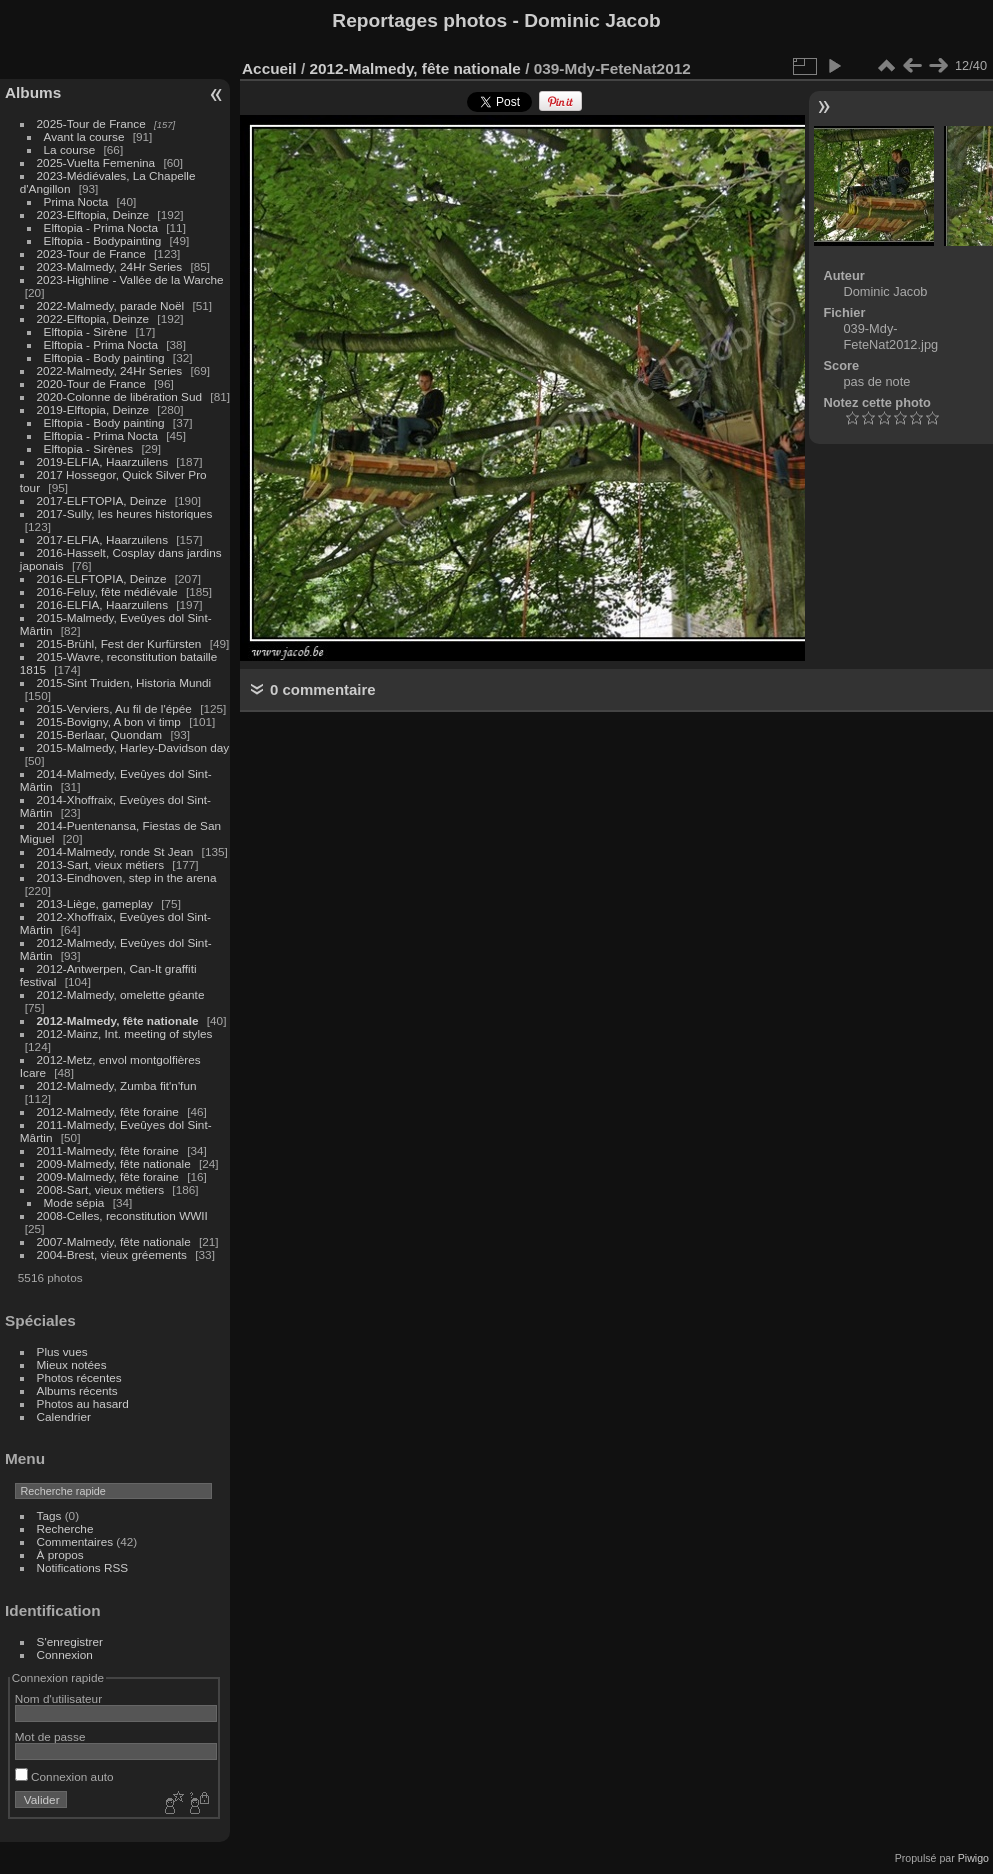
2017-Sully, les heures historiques (125, 513)
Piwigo (973, 1858)
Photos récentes (79, 1377)
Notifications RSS (83, 1567)
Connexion (65, 1654)
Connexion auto (64, 1776)
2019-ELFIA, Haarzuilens (102, 461)
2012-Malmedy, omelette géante (121, 994)
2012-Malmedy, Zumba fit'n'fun (117, 1085)
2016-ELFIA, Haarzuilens (102, 604)
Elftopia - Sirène (86, 331)
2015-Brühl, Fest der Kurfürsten (119, 643)
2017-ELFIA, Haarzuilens (104, 539)
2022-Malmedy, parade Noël (111, 305)
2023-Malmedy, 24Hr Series (110, 266)
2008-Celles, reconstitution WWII (122, 1215)
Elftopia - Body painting (104, 357)
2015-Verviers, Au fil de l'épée (114, 708)
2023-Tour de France (91, 253)
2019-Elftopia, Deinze (93, 409)
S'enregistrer (70, 1641)
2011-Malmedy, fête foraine (108, 1150)
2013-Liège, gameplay (95, 903)
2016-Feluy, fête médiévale (107, 591)
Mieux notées (72, 1364)
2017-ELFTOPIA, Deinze (102, 500)
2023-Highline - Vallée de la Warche (130, 279)
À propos (60, 1554)
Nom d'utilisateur (58, 1698)
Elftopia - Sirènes (89, 448)
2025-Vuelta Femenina (96, 162)
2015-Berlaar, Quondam (100, 734)
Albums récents (77, 1390)
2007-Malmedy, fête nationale (114, 1241)
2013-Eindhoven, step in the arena (127, 877)
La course (70, 149)
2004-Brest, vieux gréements (112, 1254)
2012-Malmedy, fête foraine (108, 1111)
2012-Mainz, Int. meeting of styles (125, 1033)
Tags (49, 1515)
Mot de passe (50, 1736)
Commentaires (75, 1541)
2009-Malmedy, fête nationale (114, 1163)
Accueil (269, 68)
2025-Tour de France (91, 123)
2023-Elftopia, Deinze (93, 214)
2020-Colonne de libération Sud (120, 396)
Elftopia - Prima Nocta (101, 227)
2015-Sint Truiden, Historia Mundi (124, 682)
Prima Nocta (76, 201)
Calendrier (64, 1416)
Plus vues (62, 1351)
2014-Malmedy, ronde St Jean (115, 851)
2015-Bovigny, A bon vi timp (109, 721)
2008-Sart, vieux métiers (101, 1189)
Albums (33, 92)
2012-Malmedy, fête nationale (118, 1020)
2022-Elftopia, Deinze (93, 318)
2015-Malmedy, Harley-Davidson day (133, 747)
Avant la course (84, 136)
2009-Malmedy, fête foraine (108, 1176)
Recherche (65, 1528)
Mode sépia (74, 1202)
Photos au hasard (83, 1403)
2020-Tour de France (91, 383)
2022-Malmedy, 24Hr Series (110, 370)
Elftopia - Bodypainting (103, 240)
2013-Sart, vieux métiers (102, 864)
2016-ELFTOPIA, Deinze (102, 578)
